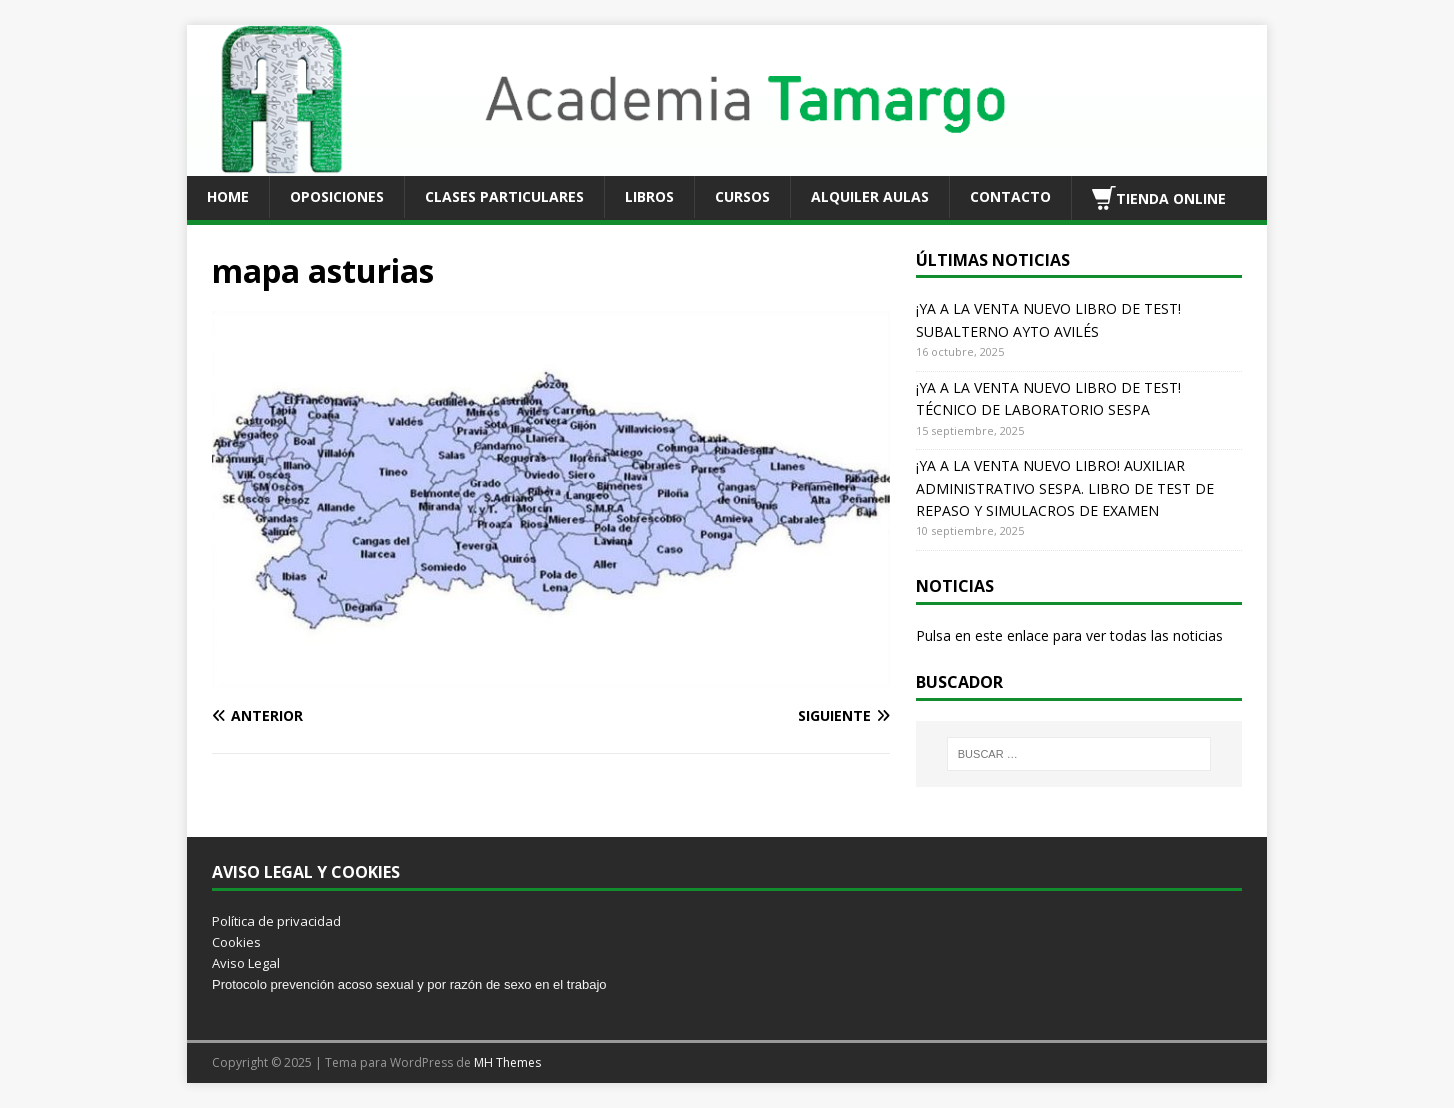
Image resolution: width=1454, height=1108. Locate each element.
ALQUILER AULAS (870, 196)
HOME (228, 196)
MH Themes (507, 1062)
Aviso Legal (246, 963)
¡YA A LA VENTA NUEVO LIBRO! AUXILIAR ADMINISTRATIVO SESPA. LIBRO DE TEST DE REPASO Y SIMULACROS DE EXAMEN (1065, 488)
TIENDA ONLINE (1159, 198)
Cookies (236, 942)
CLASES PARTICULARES (504, 196)
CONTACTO (1010, 196)
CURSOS (742, 196)
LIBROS (649, 196)
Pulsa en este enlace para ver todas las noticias (1069, 635)
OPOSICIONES (337, 196)
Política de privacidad (276, 921)
